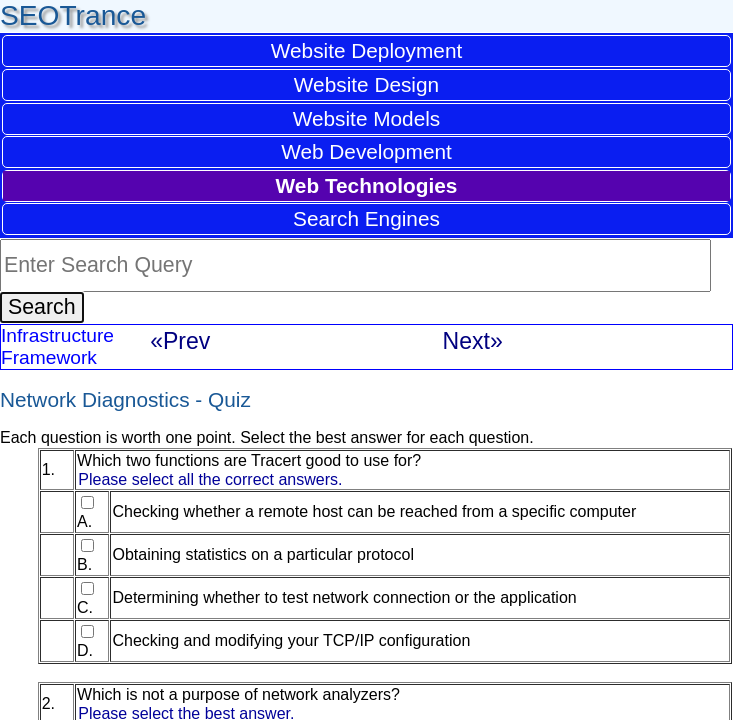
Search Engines (366, 218)
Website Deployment (367, 50)
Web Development (366, 151)
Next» (473, 341)
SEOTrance (73, 15)
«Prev (180, 341)
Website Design (366, 84)
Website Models (367, 118)
